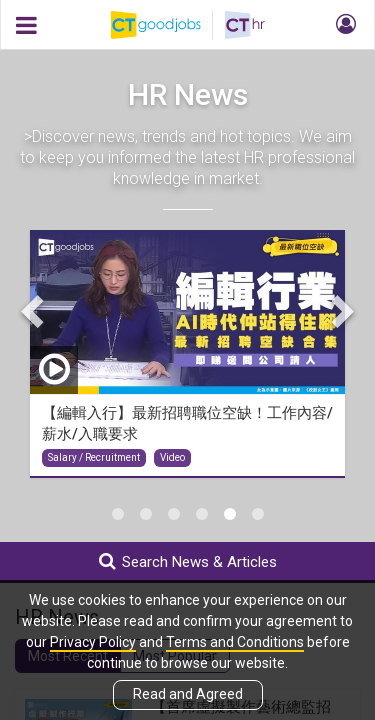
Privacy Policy (93, 642)
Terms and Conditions (235, 642)
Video (172, 457)
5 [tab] (230, 514)
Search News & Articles (188, 561)
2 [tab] (146, 514)
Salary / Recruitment (94, 457)
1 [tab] (118, 514)
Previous (35, 311)
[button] (343, 25)
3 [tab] (174, 514)
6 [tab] (258, 514)
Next (340, 311)
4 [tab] (202, 514)
